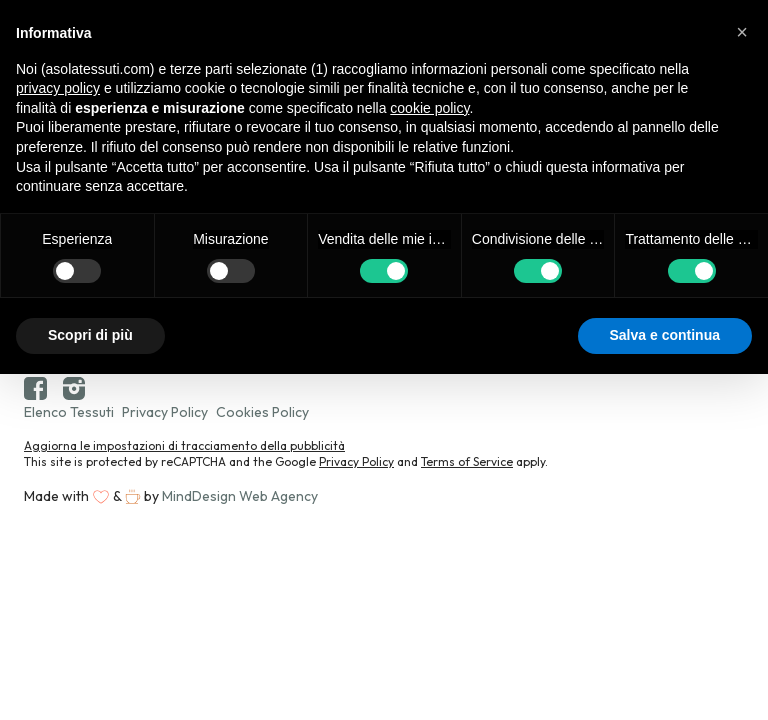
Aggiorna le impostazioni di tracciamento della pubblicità (184, 445)
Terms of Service (467, 461)
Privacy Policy (165, 412)
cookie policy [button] (429, 108)
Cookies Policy (262, 412)
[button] (742, 32)
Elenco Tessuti (69, 412)
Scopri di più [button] (90, 335)
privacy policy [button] (58, 88)
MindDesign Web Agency (240, 496)
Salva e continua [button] (665, 335)
